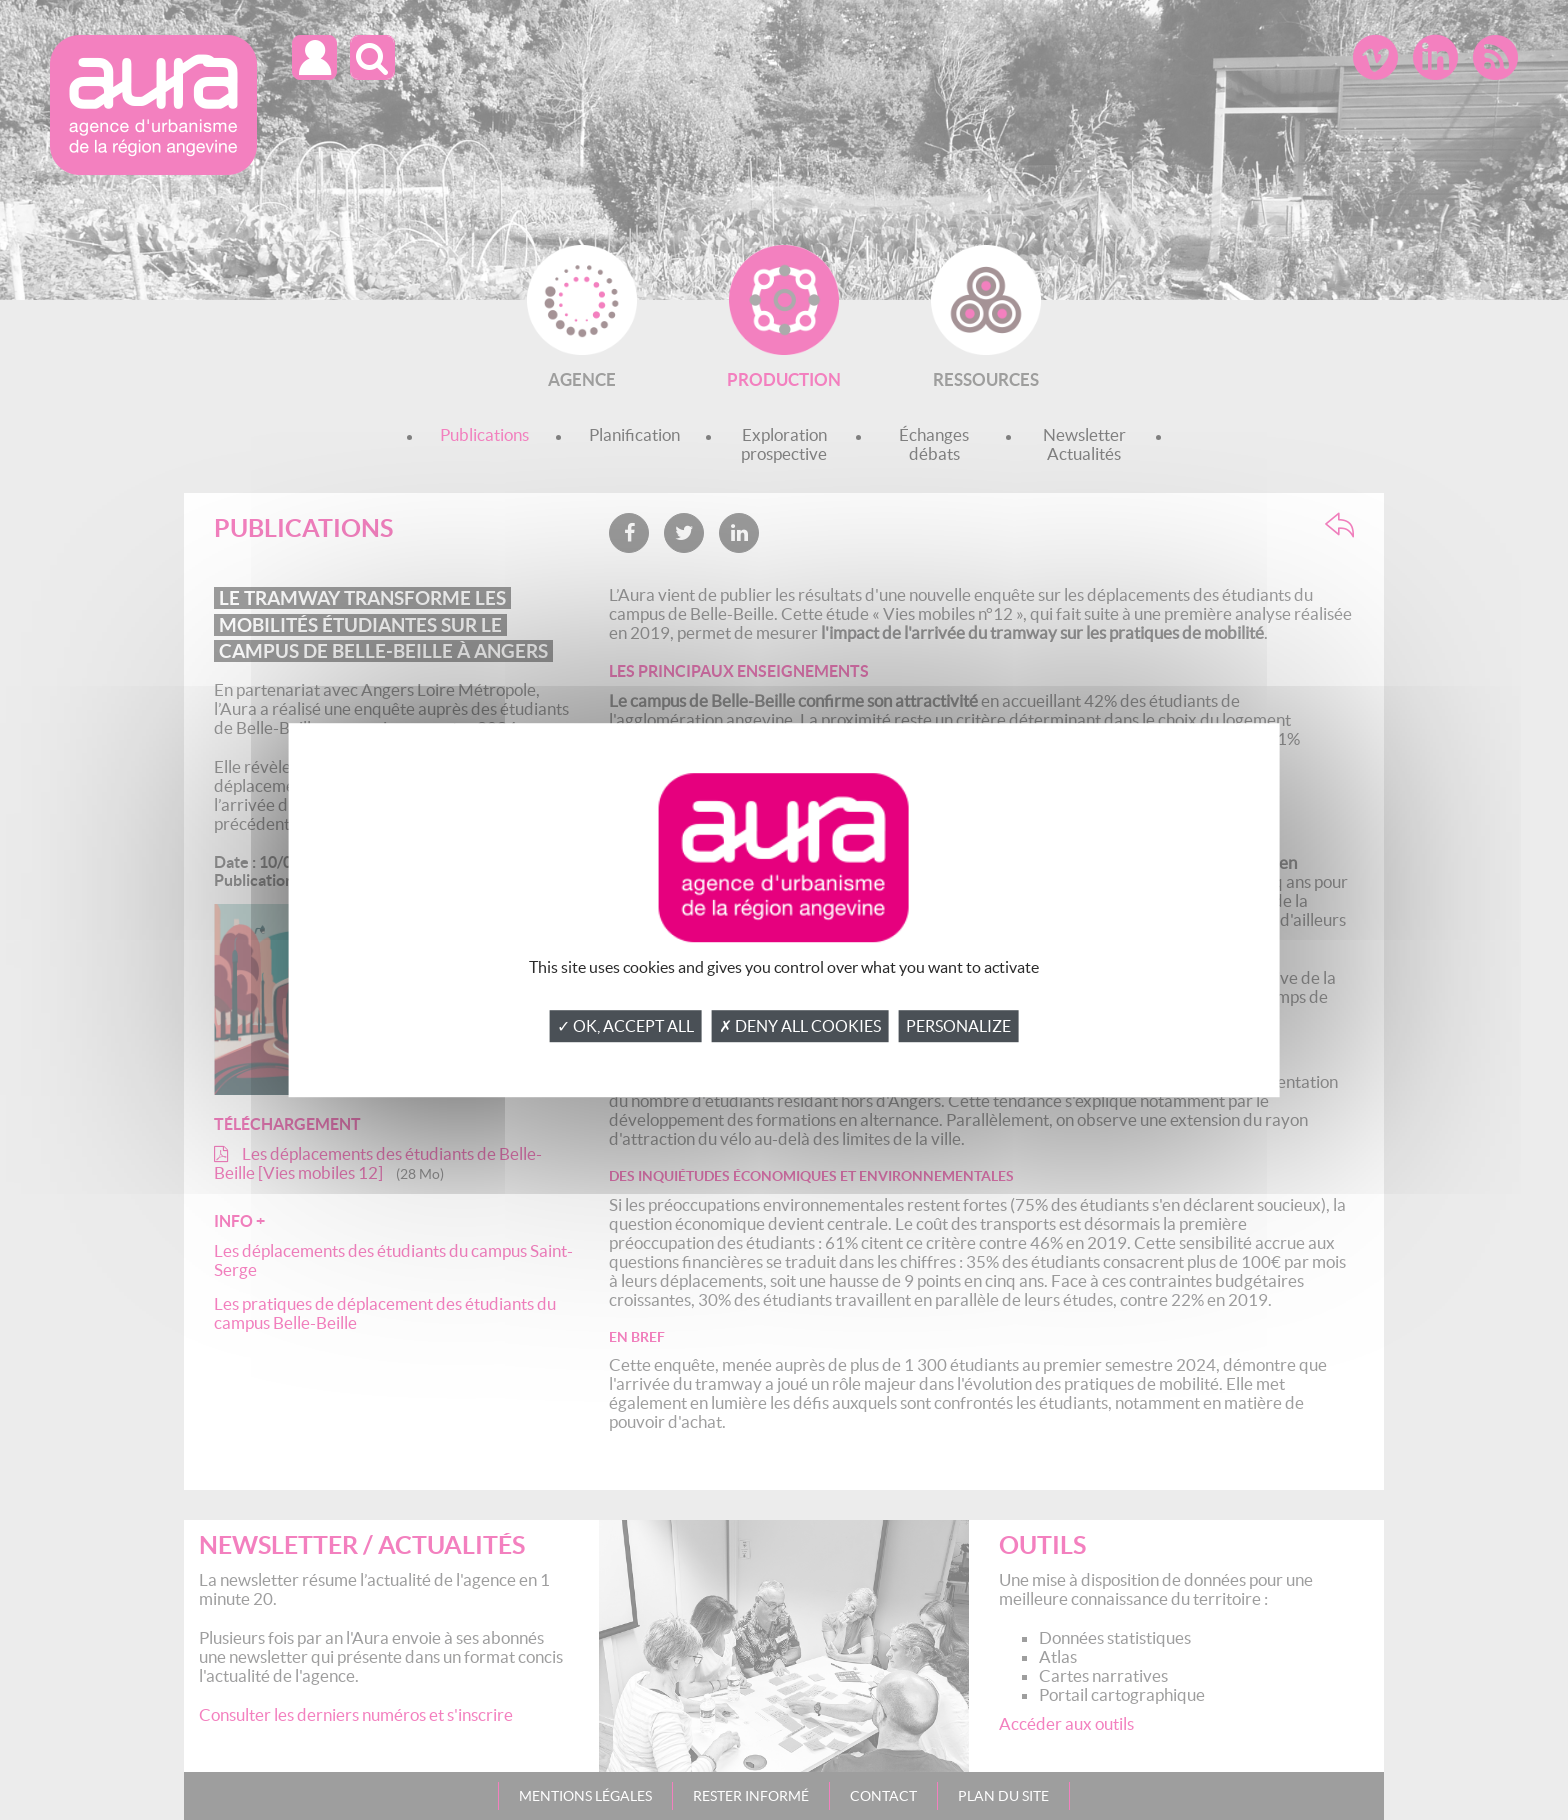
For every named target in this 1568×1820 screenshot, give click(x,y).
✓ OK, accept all (625, 1026)
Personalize (958, 1026)
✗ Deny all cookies (800, 1026)
